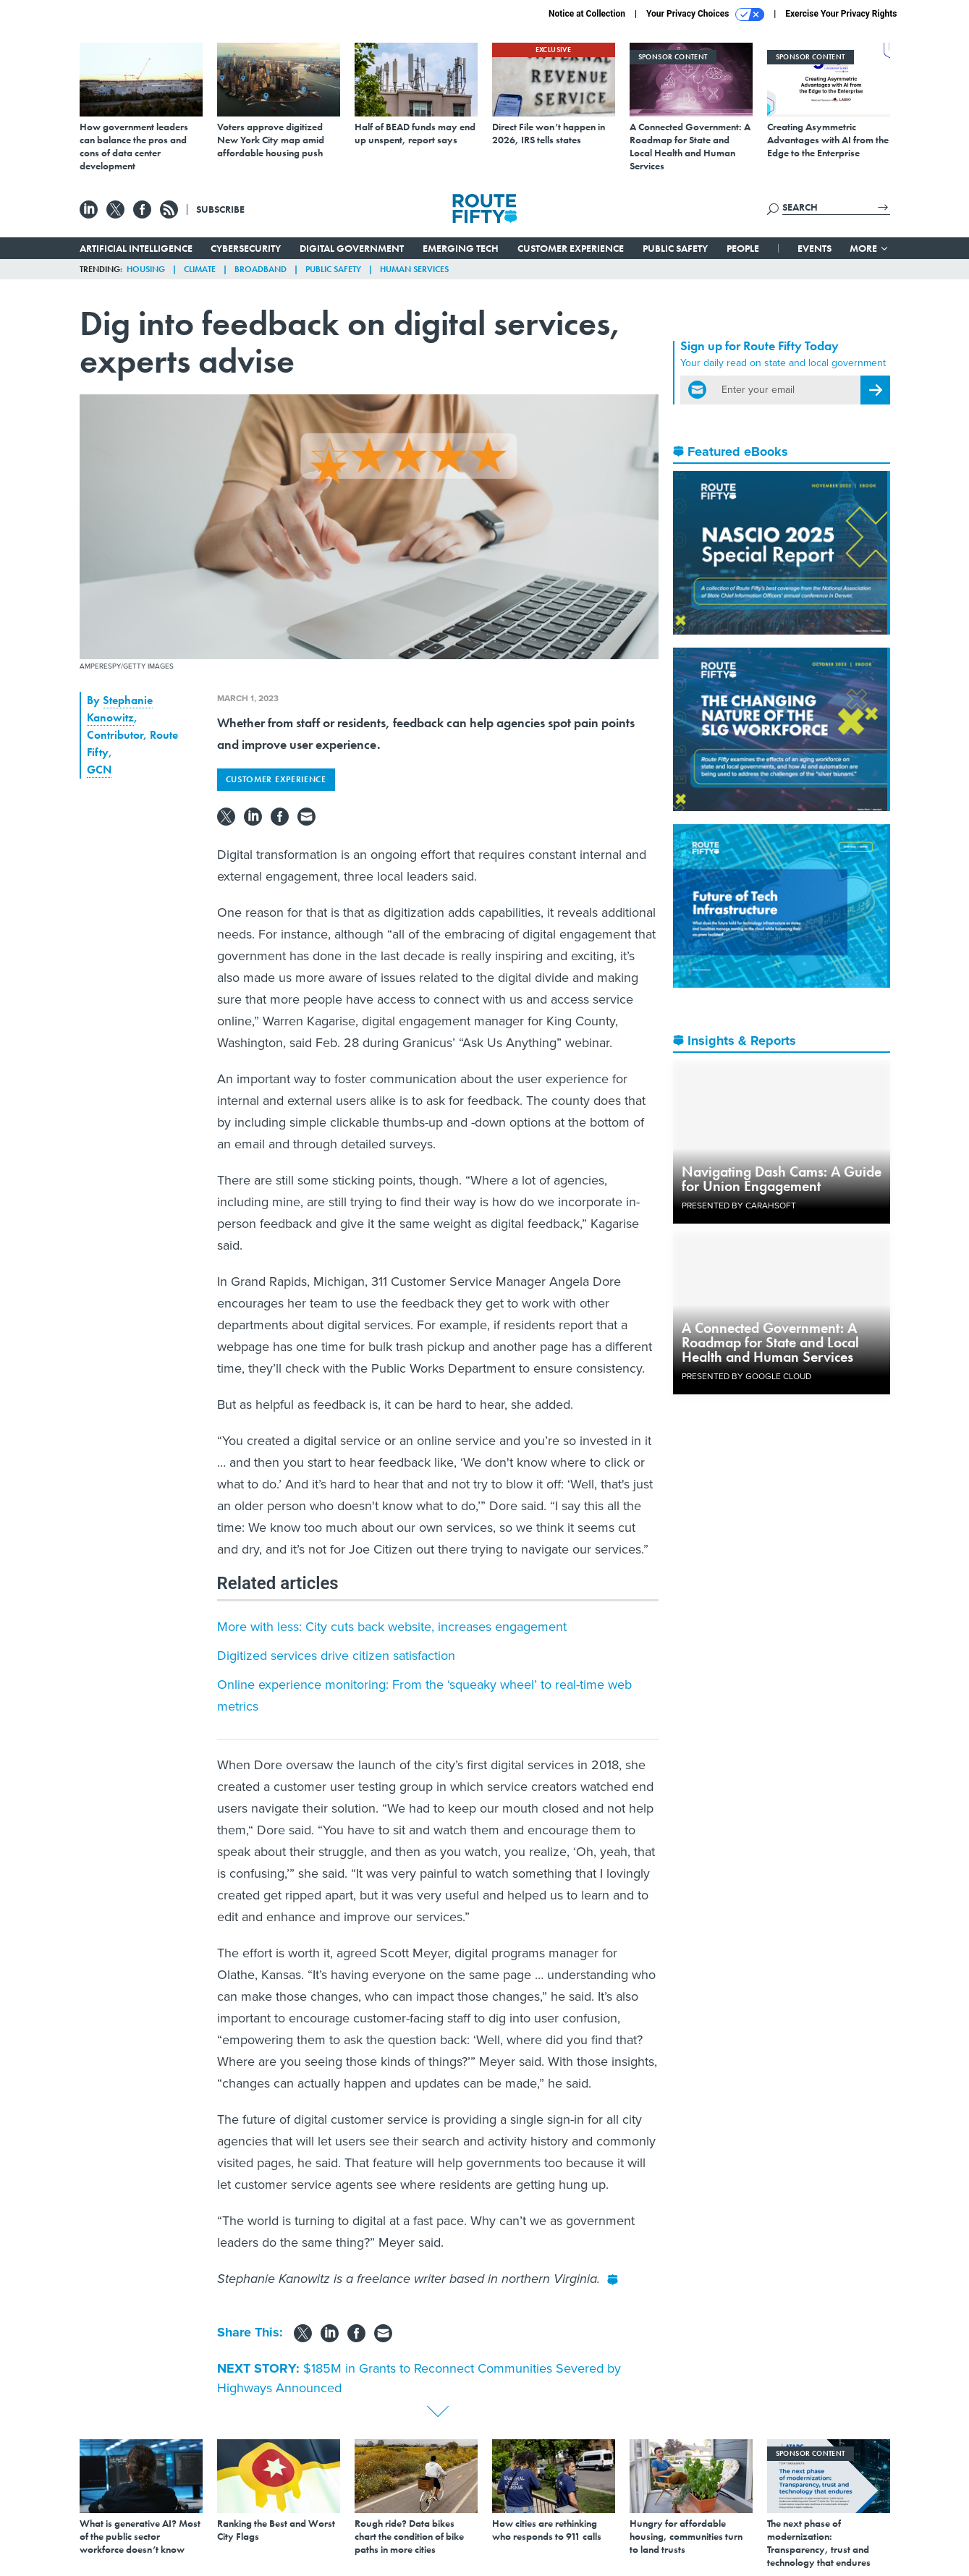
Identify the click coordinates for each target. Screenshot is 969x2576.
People (743, 248)
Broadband (260, 269)
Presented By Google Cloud (746, 1376)
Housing (146, 269)
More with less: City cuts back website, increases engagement (392, 1626)
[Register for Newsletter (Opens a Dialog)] (875, 390)
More (869, 248)
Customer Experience (570, 248)
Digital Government (352, 248)
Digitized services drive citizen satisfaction (336, 1655)
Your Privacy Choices (705, 14)
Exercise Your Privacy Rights (841, 14)
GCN (99, 769)
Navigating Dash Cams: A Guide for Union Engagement (781, 1178)
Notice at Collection (587, 14)
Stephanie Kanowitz (120, 708)
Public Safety (675, 248)
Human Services (414, 269)
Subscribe (220, 209)
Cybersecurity (246, 248)
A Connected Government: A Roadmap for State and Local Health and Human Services (770, 1342)
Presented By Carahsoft (739, 1205)
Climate (200, 269)
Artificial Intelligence (136, 248)
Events (814, 248)
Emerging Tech (461, 248)
